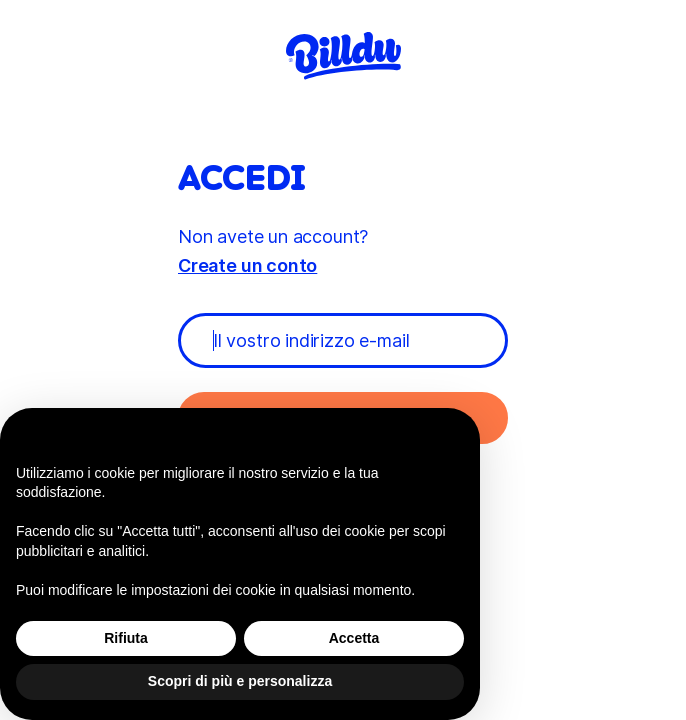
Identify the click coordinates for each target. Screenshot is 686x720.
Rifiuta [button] (126, 638)
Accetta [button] (354, 638)
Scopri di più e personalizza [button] (240, 681)
